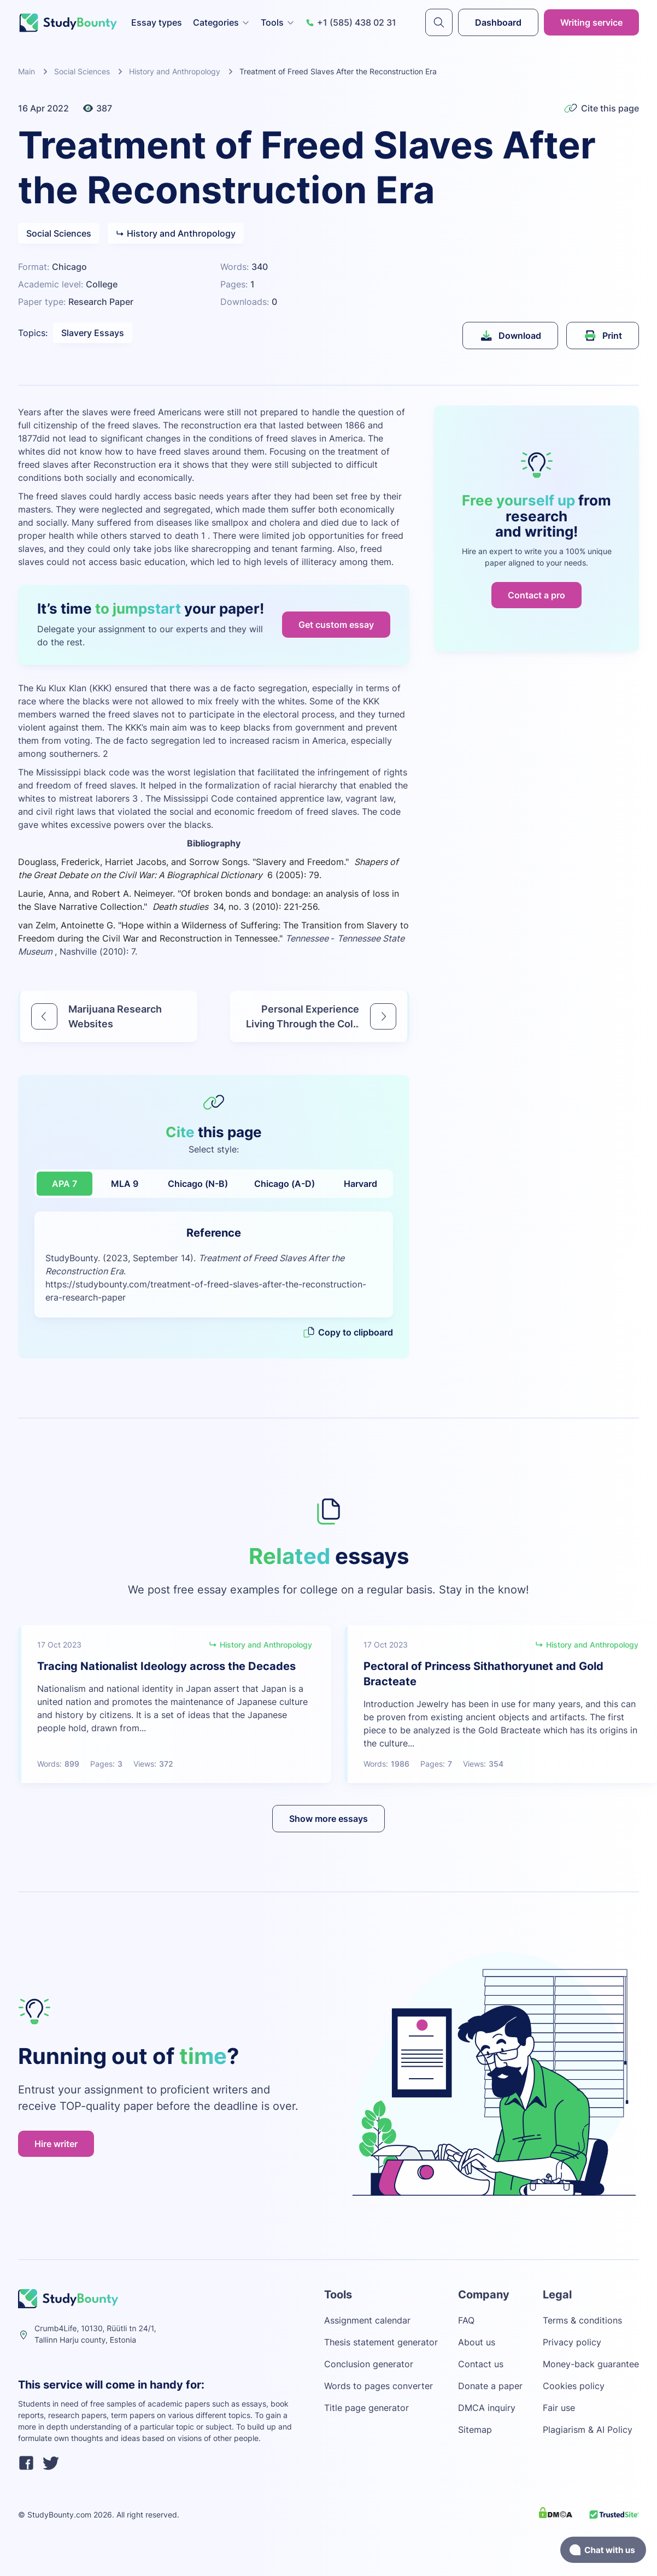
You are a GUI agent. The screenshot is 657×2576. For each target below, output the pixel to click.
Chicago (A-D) (284, 1183)
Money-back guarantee (591, 2364)
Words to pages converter (378, 2385)
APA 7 (64, 1183)
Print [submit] (602, 335)
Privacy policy (572, 2342)
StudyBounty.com (59, 2514)
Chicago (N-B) (198, 1183)
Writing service (591, 22)
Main (26, 71)
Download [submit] (510, 335)
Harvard (360, 1183)
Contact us (480, 2364)
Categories (221, 22)
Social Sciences (82, 71)
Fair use (559, 2407)
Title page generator (366, 2407)
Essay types (156, 22)
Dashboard (498, 22)
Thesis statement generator (381, 2342)
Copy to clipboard (347, 1332)
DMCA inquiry (486, 2407)
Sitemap (475, 2429)
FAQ (466, 2320)
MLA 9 (124, 1183)
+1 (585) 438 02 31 (351, 22)
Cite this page (601, 108)
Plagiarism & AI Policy (587, 2429)
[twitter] (51, 2464)
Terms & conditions (582, 2320)
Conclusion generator (368, 2364)
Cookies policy (574, 2385)
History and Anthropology (174, 71)
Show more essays (328, 1818)
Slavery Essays (92, 332)
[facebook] (26, 2464)
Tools (278, 22)
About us (476, 2342)
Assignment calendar (367, 2320)
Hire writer (56, 2143)
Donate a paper (490, 2385)
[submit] (439, 22)
